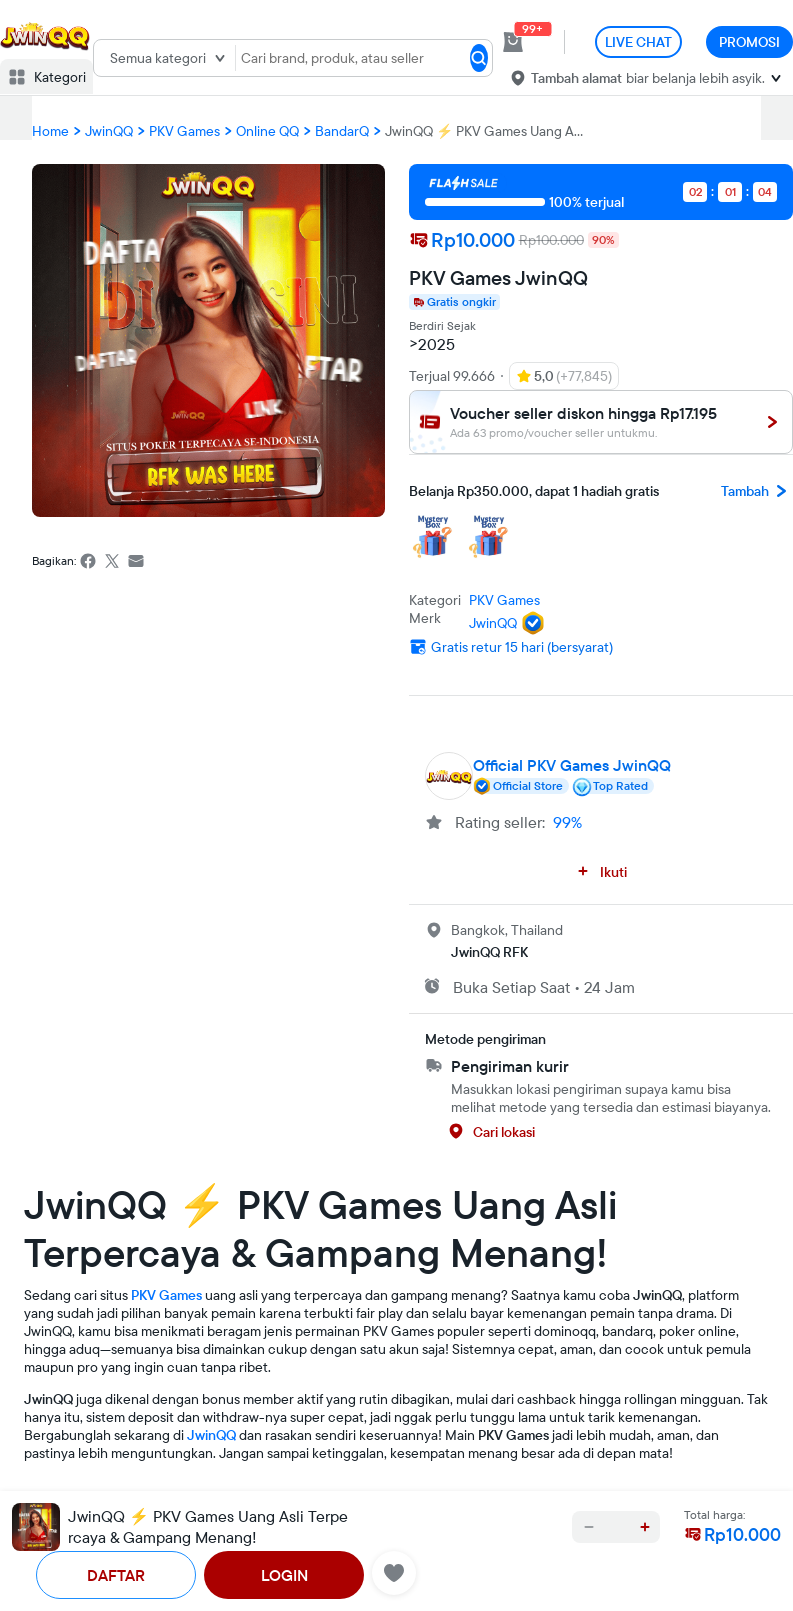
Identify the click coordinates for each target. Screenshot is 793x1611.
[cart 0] (513, 42)
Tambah (757, 491)
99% (567, 822)
